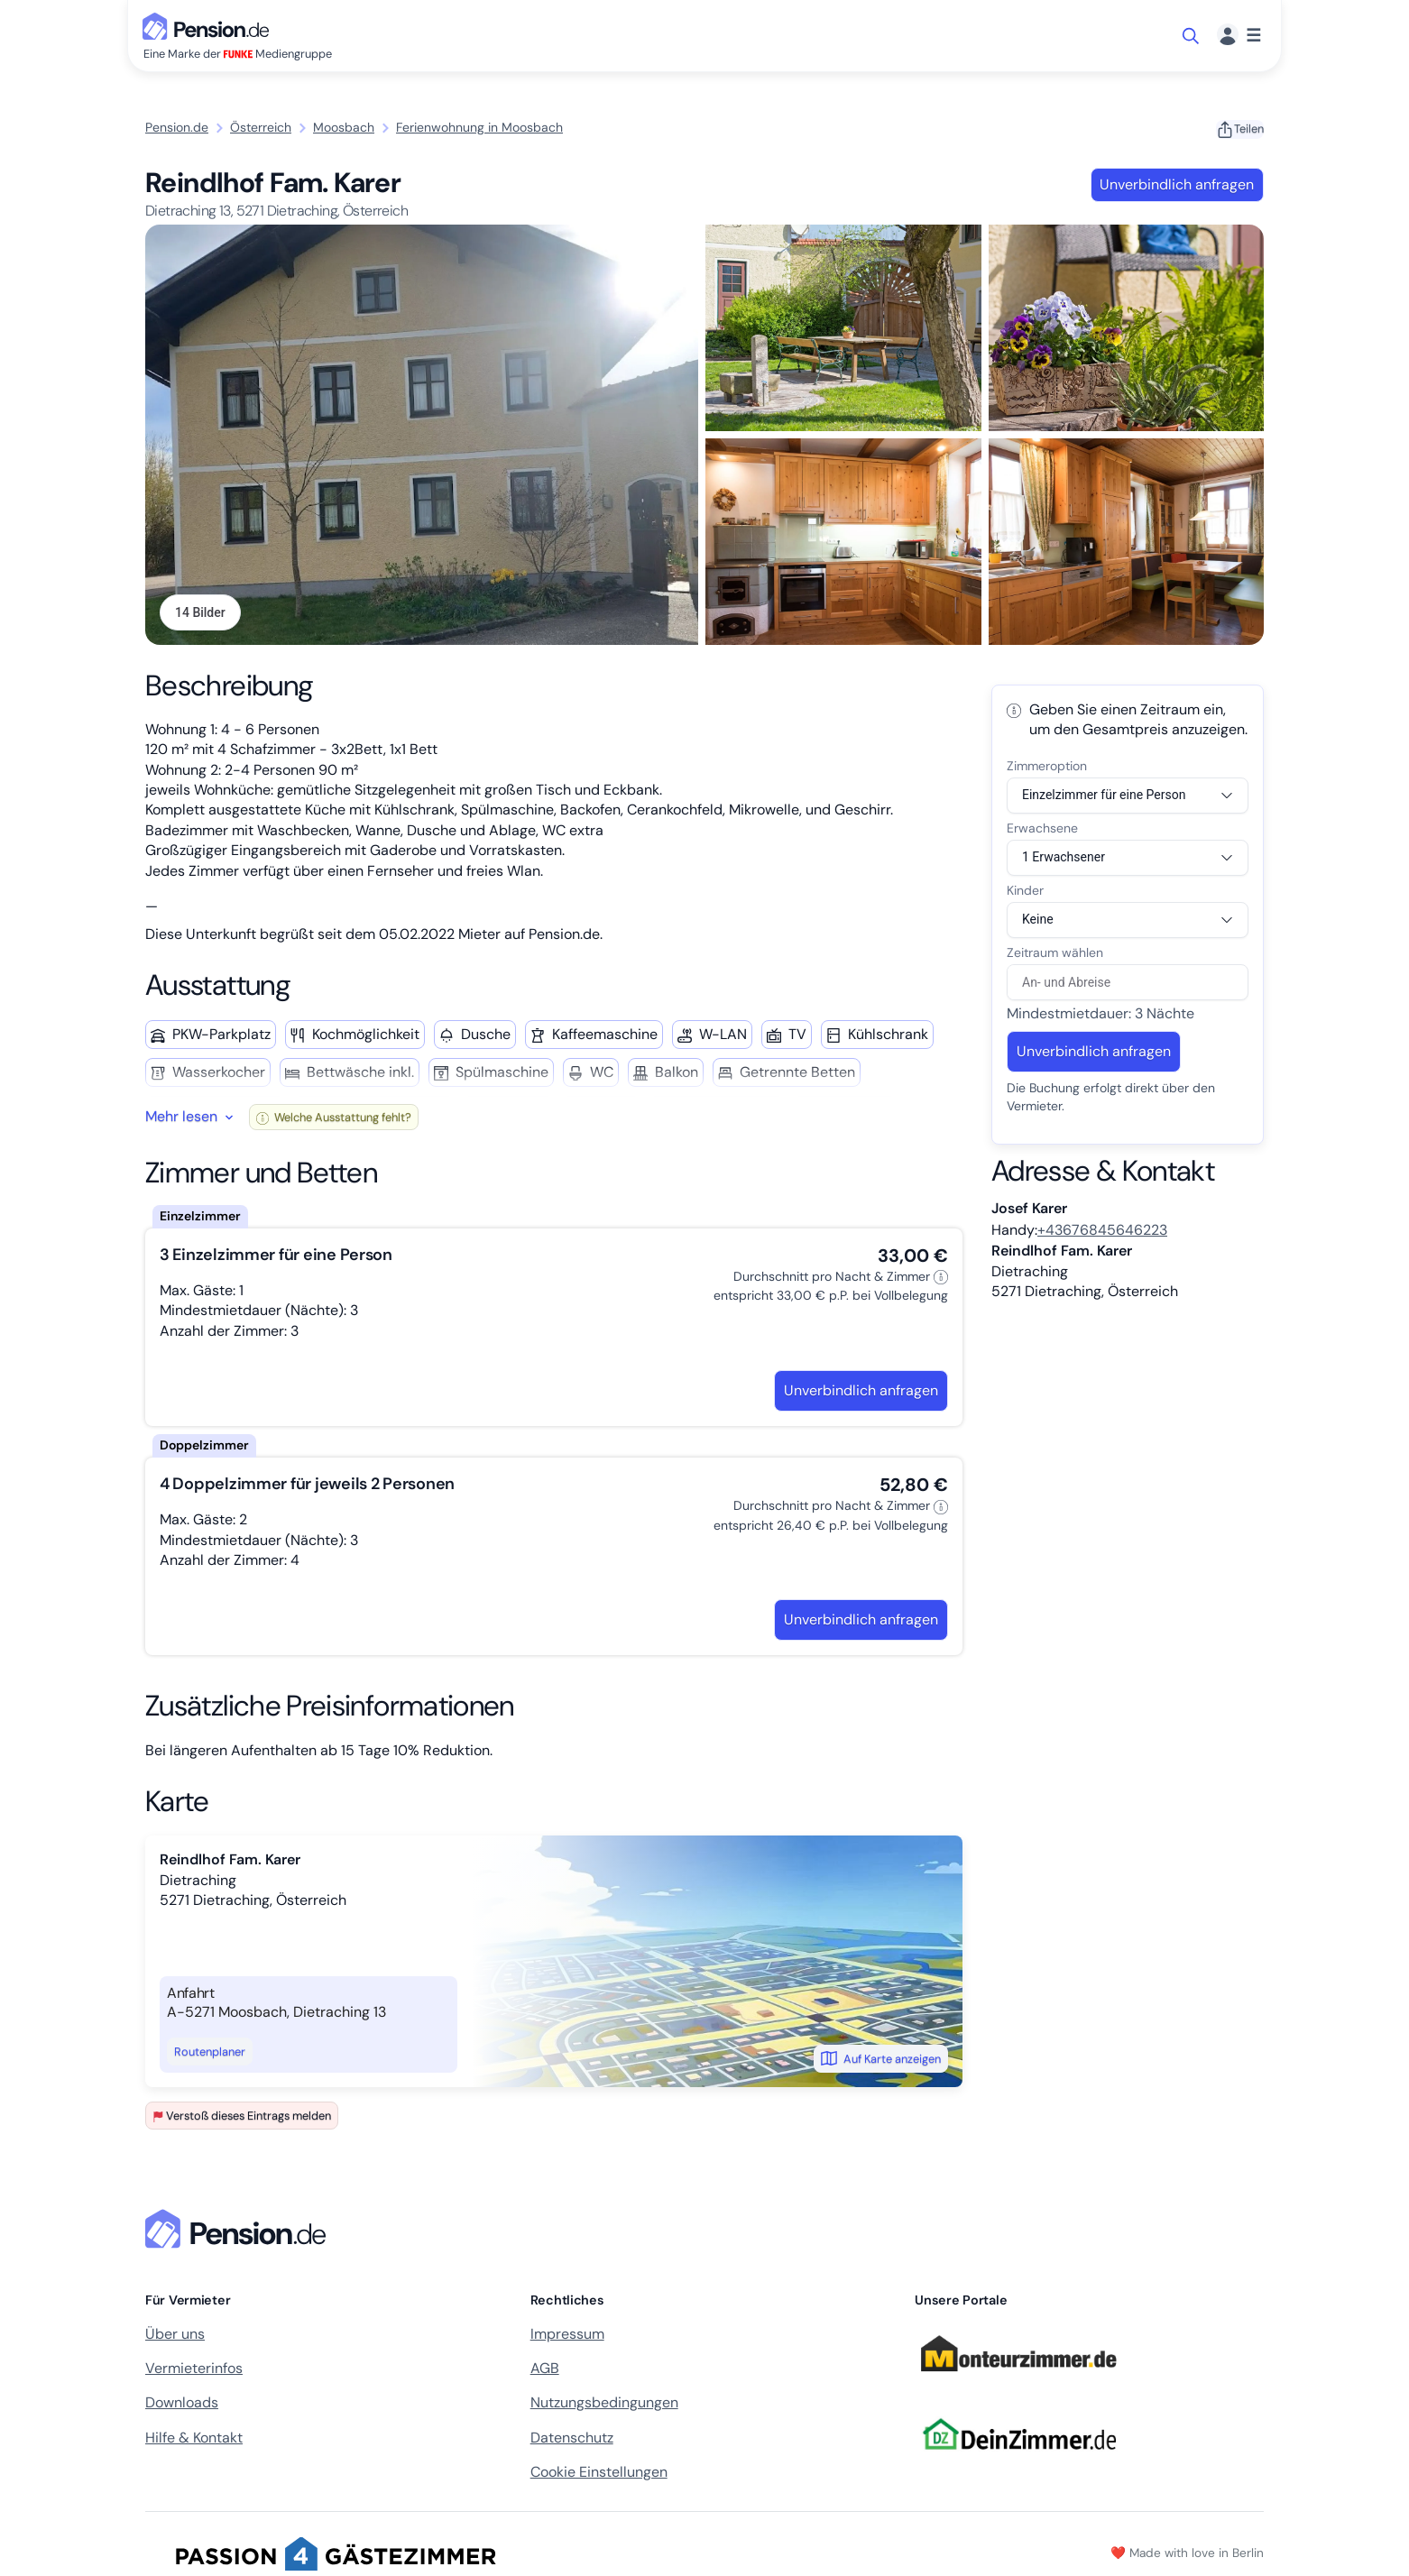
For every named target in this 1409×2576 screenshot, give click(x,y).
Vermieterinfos (194, 2369)
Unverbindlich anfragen (1177, 184)
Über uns (175, 2335)
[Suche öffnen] (1192, 36)
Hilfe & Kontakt (194, 2439)
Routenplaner (209, 2053)
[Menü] (1238, 36)
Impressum (567, 2335)
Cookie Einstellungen (599, 2473)
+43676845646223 (1102, 1231)
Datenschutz (571, 2439)
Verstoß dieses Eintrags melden (241, 2117)
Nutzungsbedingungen (604, 2404)
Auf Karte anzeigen (881, 2060)
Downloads (181, 2404)
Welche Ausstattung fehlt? (333, 1119)
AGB (544, 2369)
